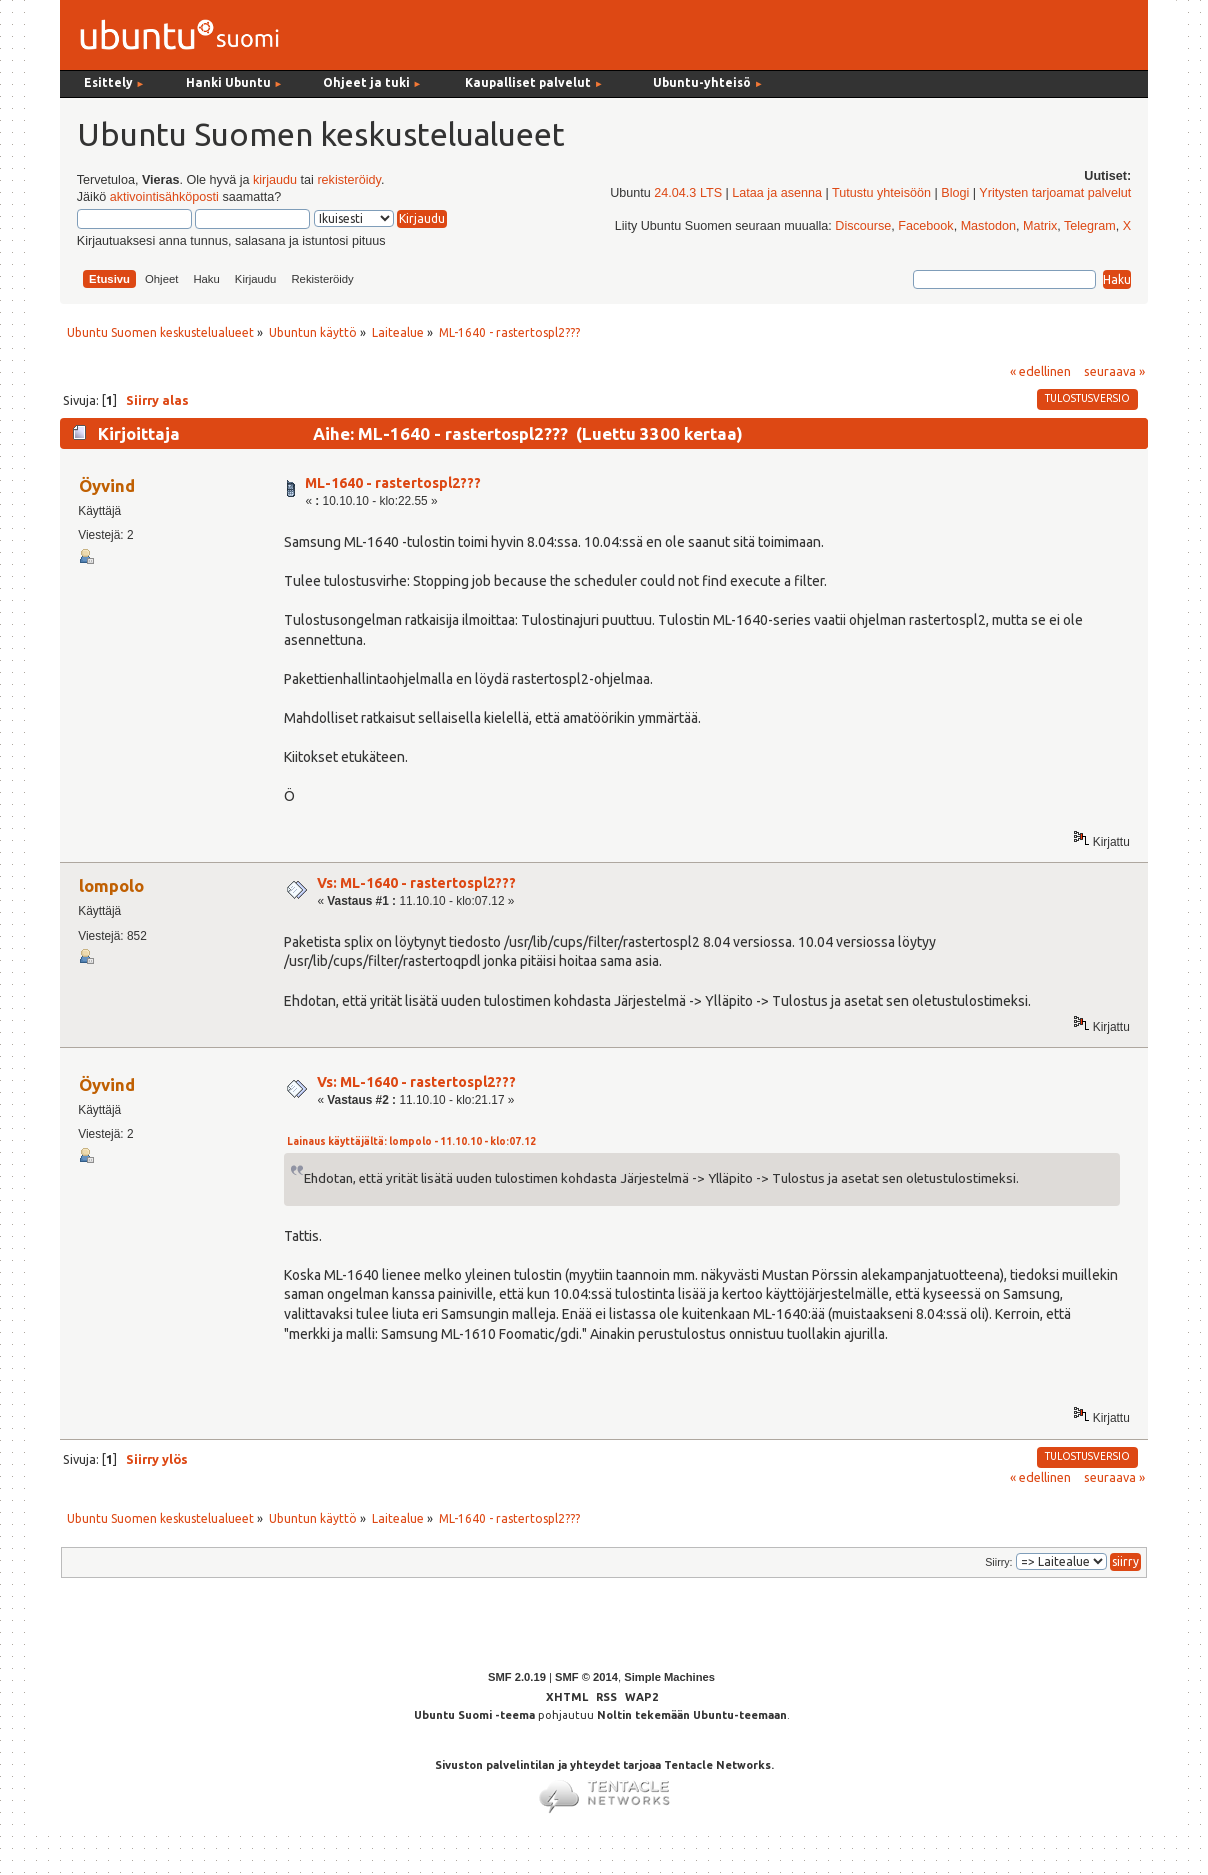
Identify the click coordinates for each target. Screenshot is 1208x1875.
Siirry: (998, 1562)
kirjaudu (275, 180)
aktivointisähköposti (164, 197)
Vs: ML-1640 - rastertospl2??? (416, 883)
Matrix (1040, 226)
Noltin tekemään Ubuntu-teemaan (692, 1715)
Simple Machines (669, 1677)
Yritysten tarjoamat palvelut (1055, 193)
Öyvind (107, 485)
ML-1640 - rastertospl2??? (393, 483)
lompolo (111, 885)
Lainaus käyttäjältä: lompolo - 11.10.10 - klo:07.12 (411, 1141)
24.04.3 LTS (688, 193)
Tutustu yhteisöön (881, 193)
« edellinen (1040, 371)
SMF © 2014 (586, 1677)
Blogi (955, 193)
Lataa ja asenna (777, 193)
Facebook (925, 226)
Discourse (863, 226)
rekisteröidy (348, 180)
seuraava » (1114, 371)
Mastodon (988, 226)
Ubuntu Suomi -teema (474, 1715)
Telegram (1090, 226)
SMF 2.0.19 (517, 1677)
